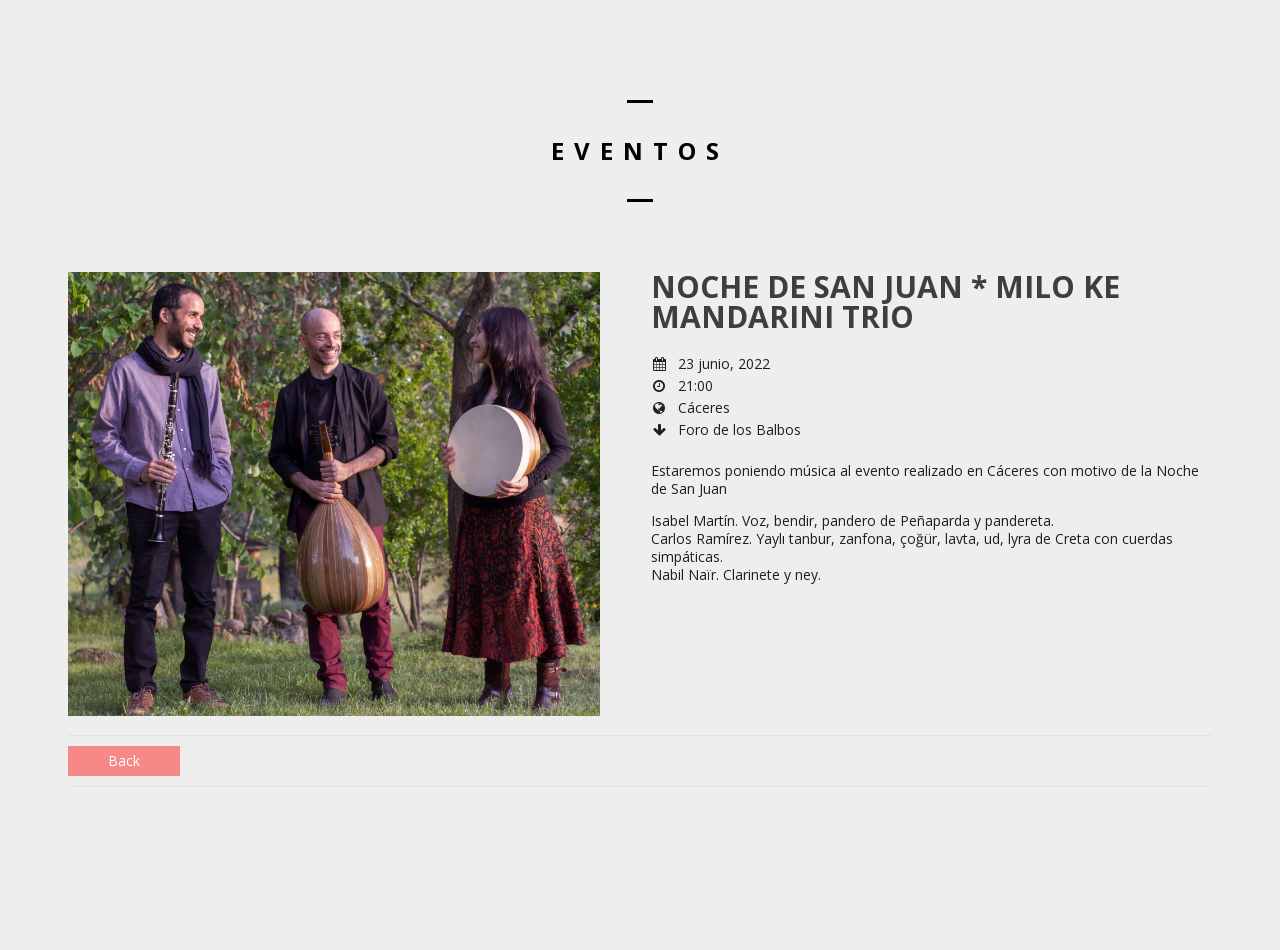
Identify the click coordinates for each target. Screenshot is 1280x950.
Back (124, 760)
